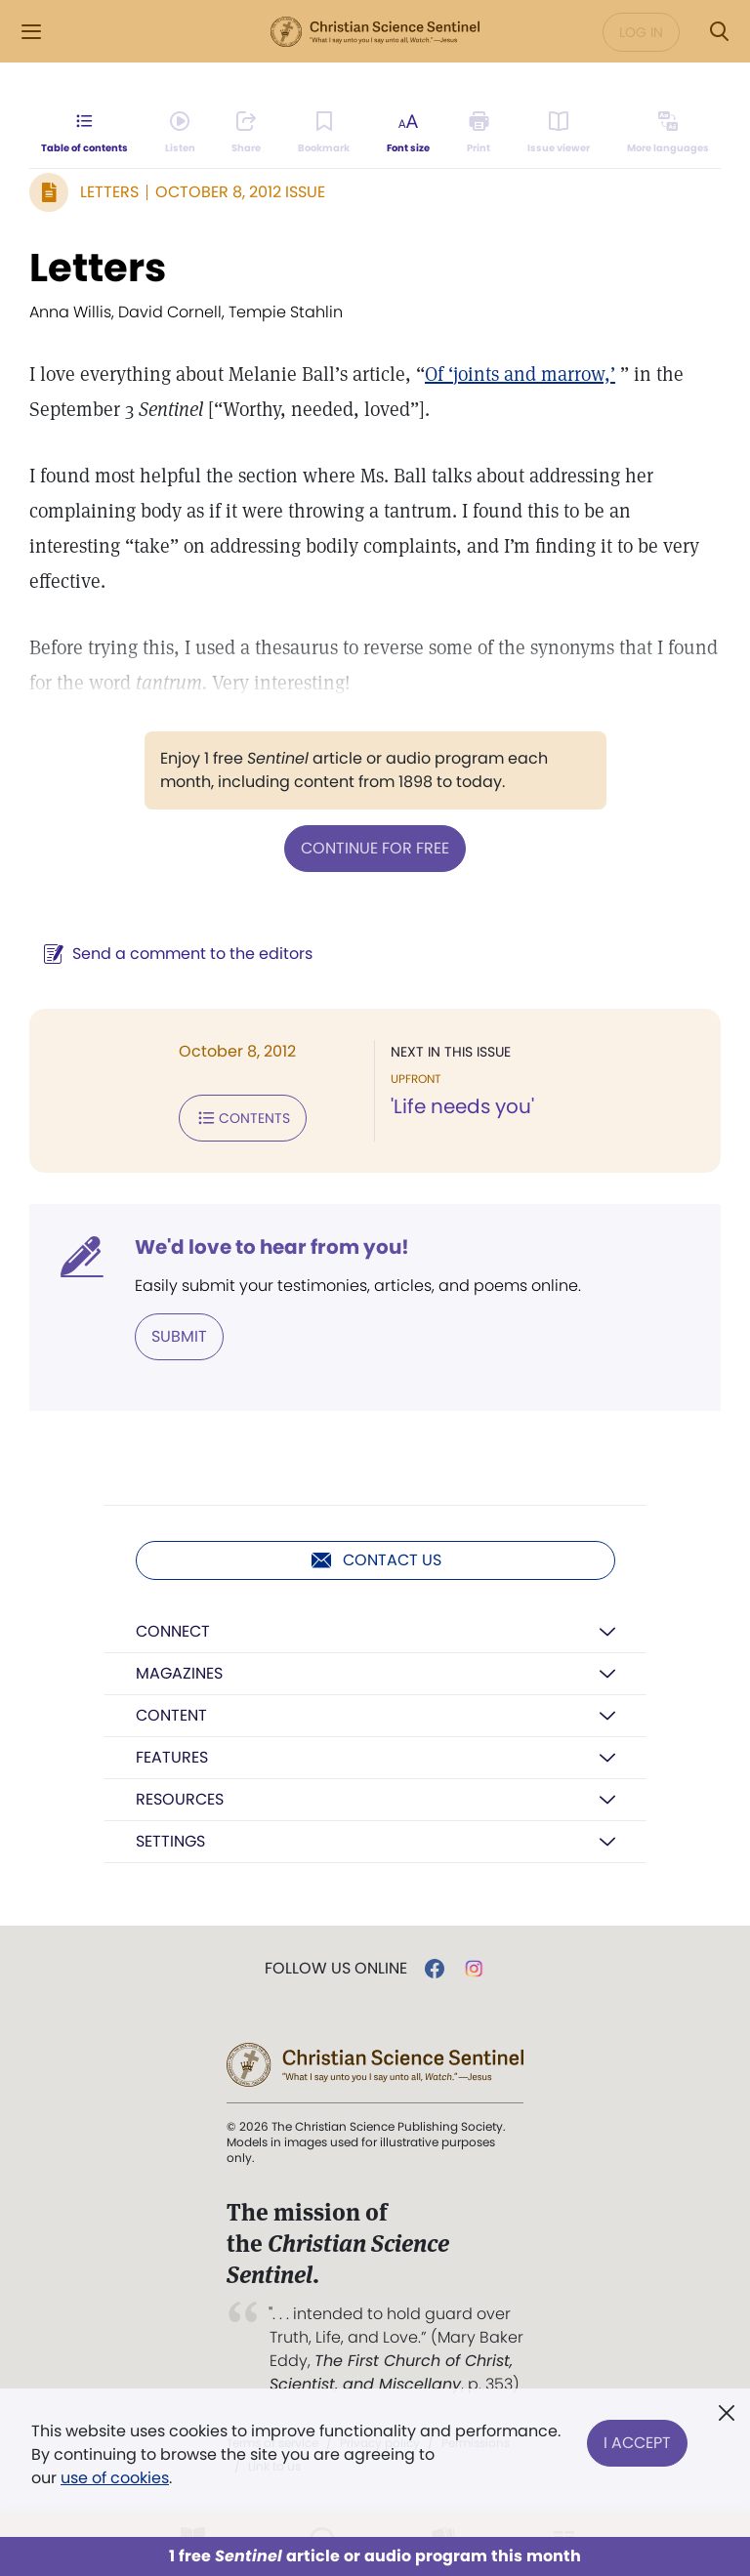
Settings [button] (170, 1841)
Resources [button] (180, 1799)
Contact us (375, 1560)
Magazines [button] (179, 1673)
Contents (242, 1118)
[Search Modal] (718, 32)
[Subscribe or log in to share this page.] (246, 133)
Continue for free (375, 848)
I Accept (637, 2442)
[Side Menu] (31, 32)
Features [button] (172, 1757)
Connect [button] (173, 1631)
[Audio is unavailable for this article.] (180, 133)
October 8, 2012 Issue (240, 192)
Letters (109, 192)
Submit (179, 1336)
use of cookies (115, 2478)
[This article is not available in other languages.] (668, 133)
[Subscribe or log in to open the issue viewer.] (559, 133)
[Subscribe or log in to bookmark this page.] (323, 133)
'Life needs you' (462, 1106)
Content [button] (171, 1715)
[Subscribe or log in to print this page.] (479, 133)
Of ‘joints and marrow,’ (520, 374)
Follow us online (336, 1968)
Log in (641, 32)
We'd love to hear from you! (272, 1247)
